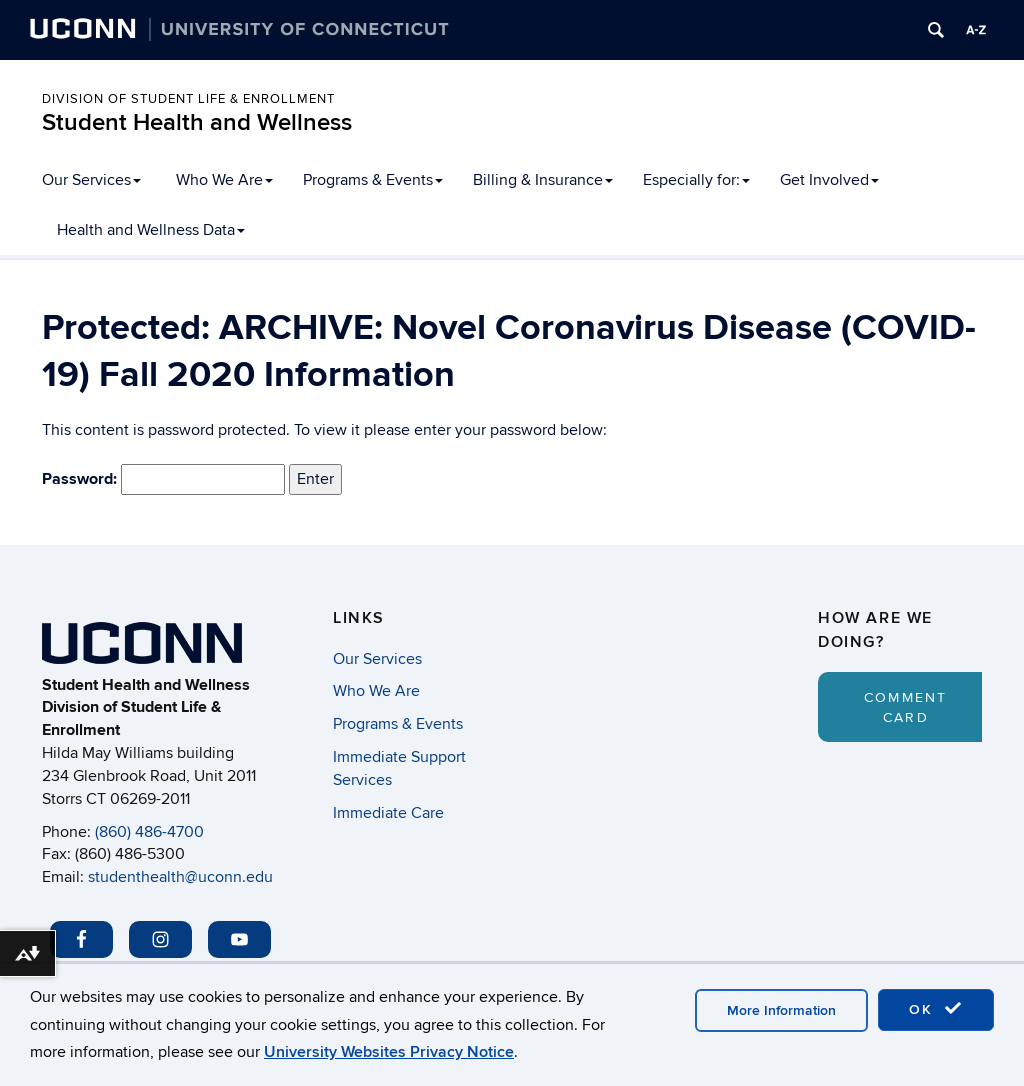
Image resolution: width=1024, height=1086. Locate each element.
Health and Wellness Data (151, 230)
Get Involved (829, 180)
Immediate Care (388, 813)
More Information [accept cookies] (781, 1010)
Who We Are (224, 180)
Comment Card (906, 707)
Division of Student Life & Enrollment (188, 99)
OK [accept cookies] (936, 1009)
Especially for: (696, 180)
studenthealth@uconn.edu (180, 877)
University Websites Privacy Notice (389, 1052)
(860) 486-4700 (149, 832)
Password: (163, 480)
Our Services (91, 180)
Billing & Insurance (543, 180)
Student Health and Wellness (197, 122)
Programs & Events (373, 180)
